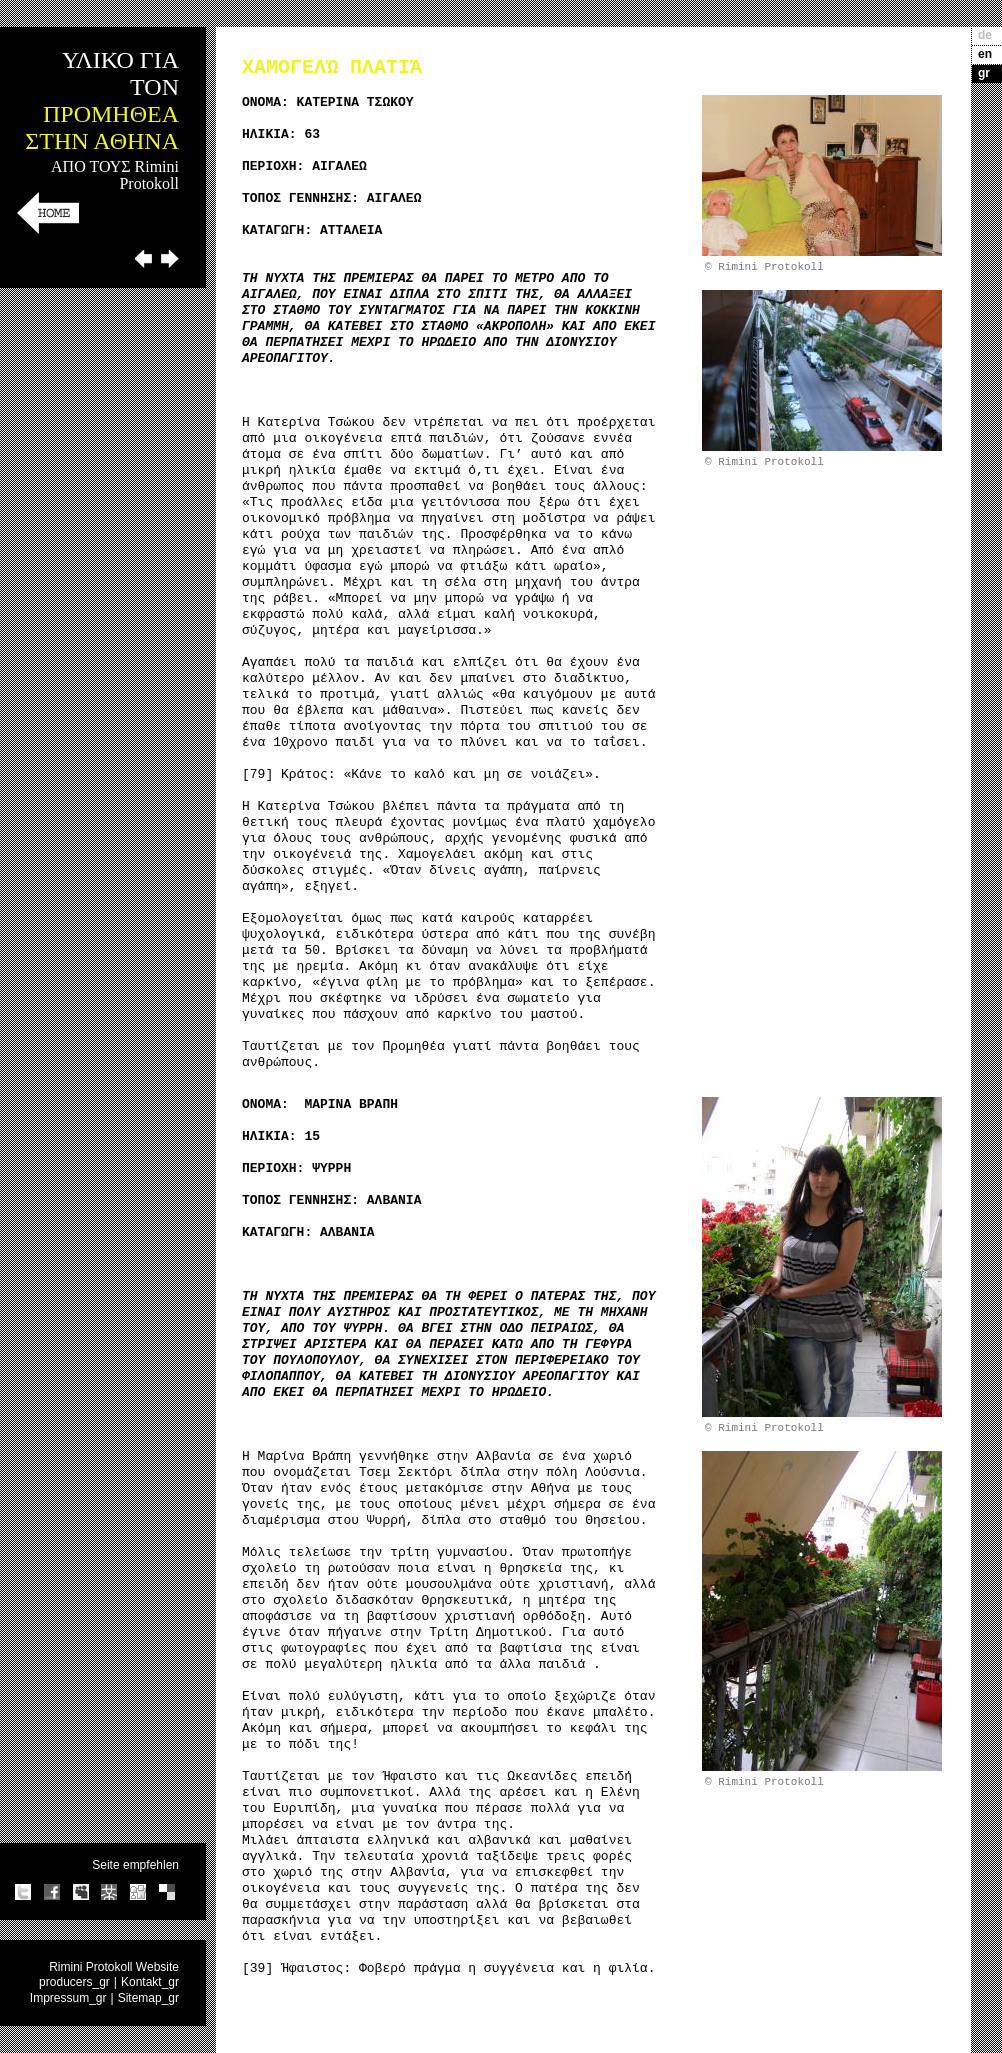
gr (984, 73)
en (985, 54)
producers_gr (74, 1982)
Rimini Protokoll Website (114, 1967)
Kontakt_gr (150, 1982)
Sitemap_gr (148, 1998)
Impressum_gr (68, 1998)
